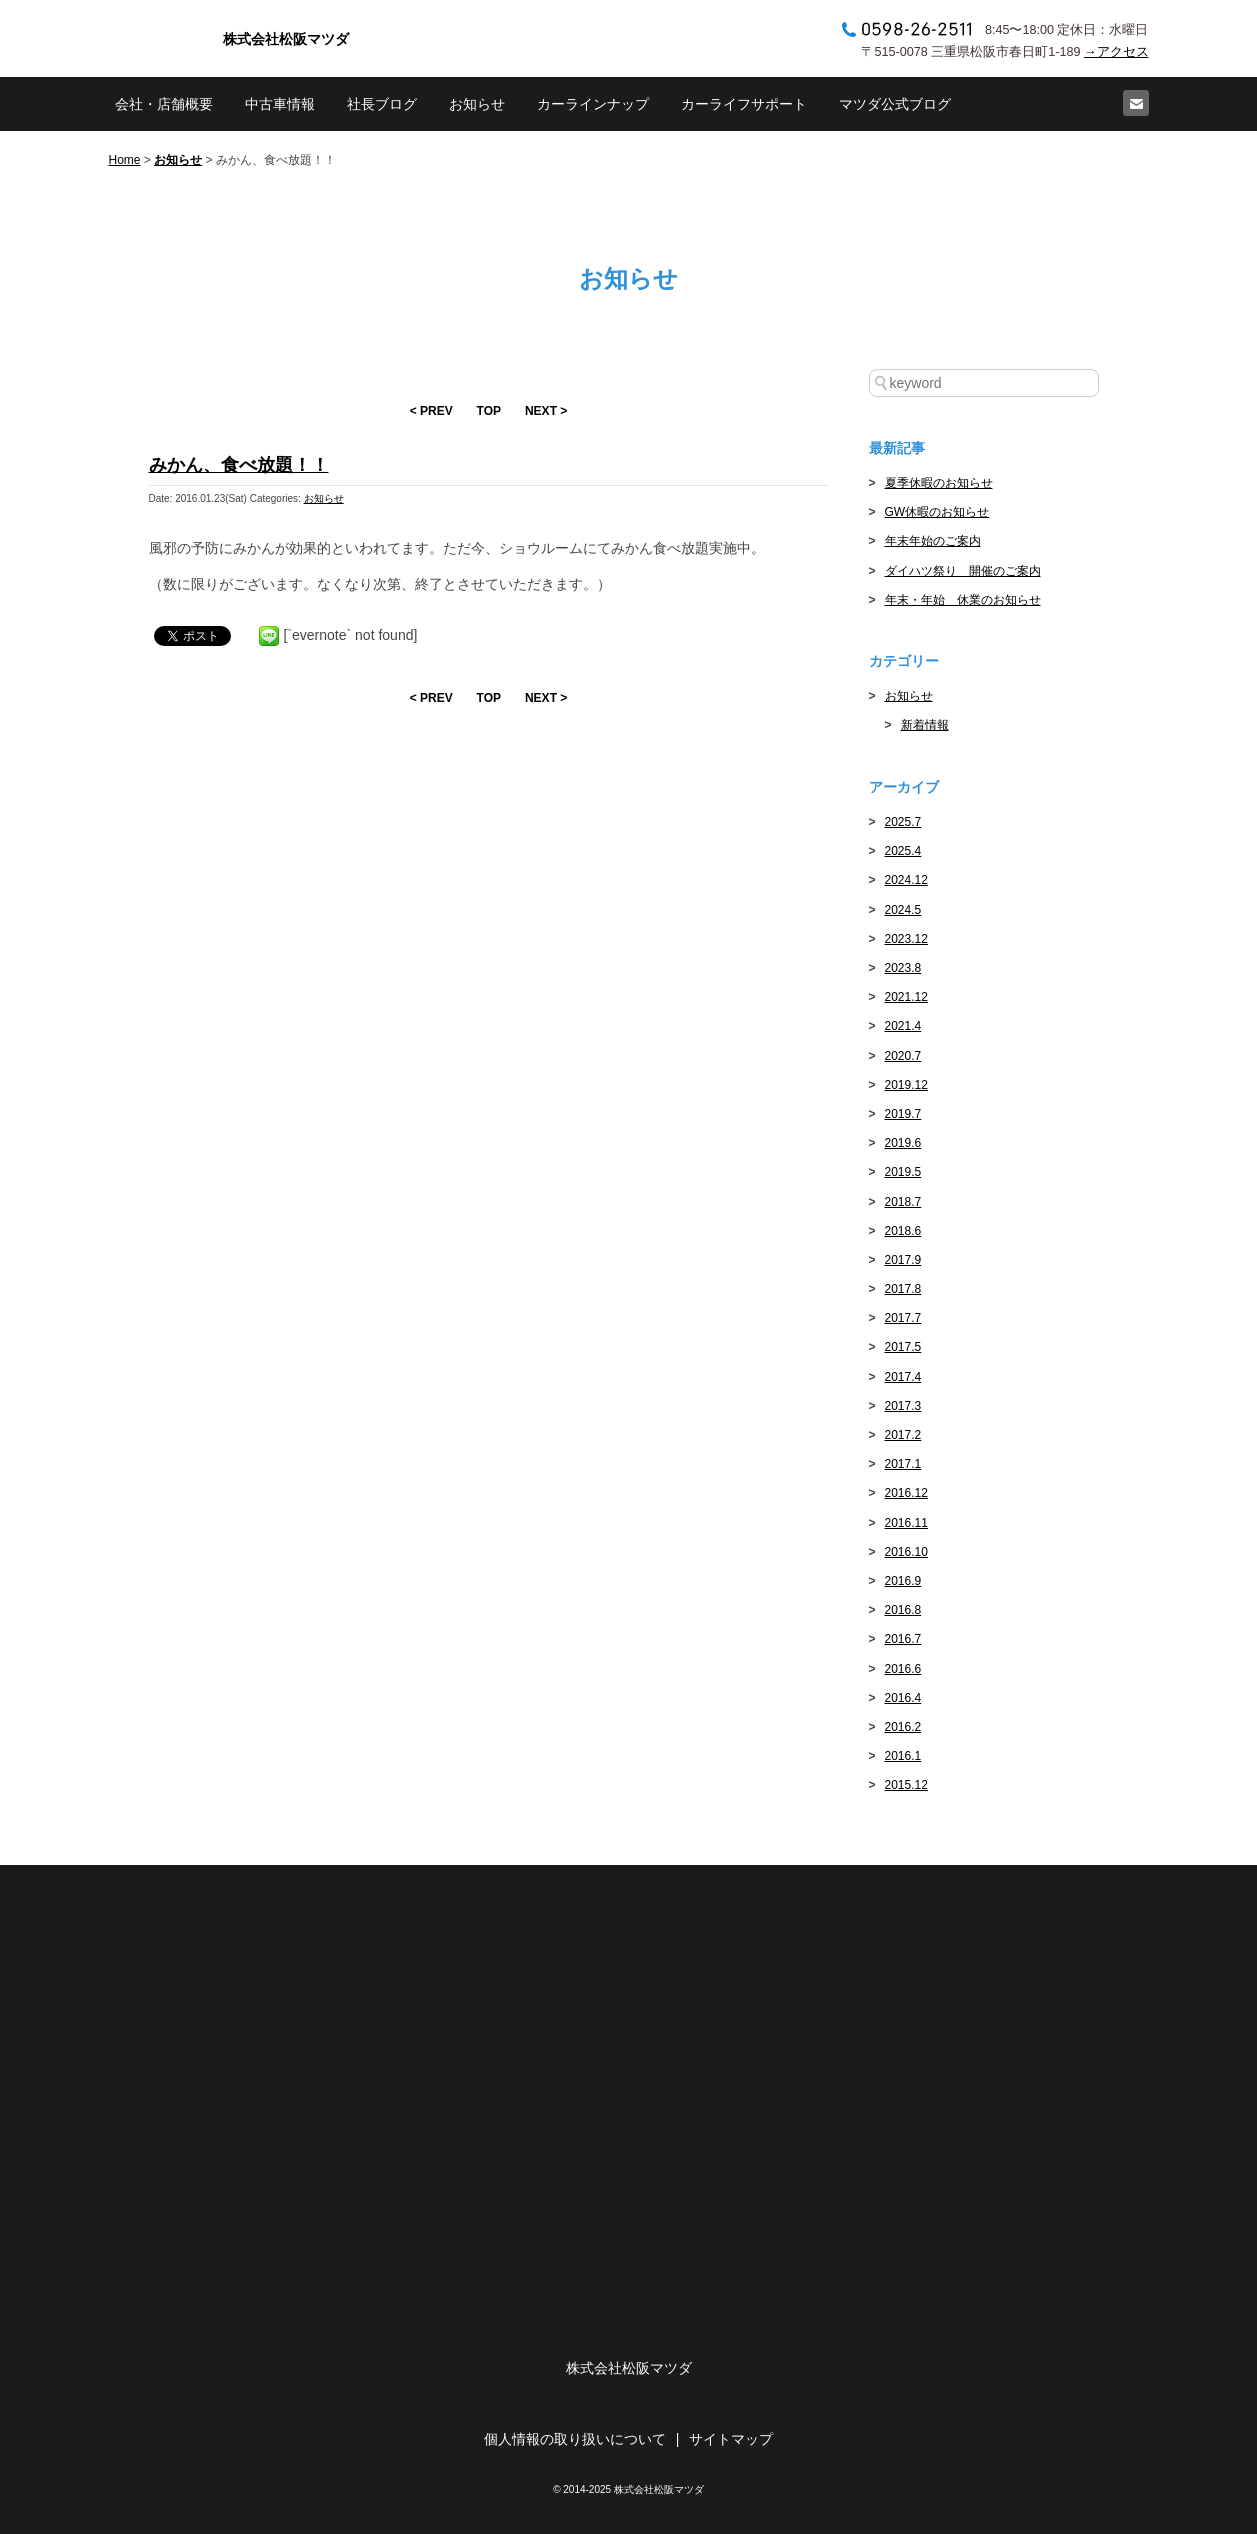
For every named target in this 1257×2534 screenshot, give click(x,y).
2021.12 (906, 997)
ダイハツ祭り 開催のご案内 (963, 571)
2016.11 (906, 1523)
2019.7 (903, 1114)
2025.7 (903, 822)
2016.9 (903, 1581)
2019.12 (906, 1085)
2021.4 (903, 1026)
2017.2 (903, 1435)
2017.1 (903, 1464)
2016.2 (903, 1727)
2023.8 (903, 968)
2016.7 (903, 1639)
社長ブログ (382, 104)
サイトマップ (731, 2439)
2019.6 (903, 1143)
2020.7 (903, 1056)
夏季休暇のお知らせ (939, 483)
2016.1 (903, 1756)
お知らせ (477, 104)
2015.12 (906, 1785)
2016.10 (906, 1552)
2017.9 (903, 1260)
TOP (489, 411)
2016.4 (903, 1698)
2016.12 (906, 1493)
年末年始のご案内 (933, 541)
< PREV (431, 411)
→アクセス (1116, 52)
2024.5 (903, 910)
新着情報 (925, 725)
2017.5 (903, 1347)
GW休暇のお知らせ (937, 512)
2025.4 (903, 851)
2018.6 (903, 1231)
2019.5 (903, 1172)
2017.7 (903, 1318)
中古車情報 (280, 104)
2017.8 (903, 1289)
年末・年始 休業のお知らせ (963, 600)
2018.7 (903, 1202)
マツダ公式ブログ (895, 104)
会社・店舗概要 (164, 104)
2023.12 (906, 939)
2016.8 (903, 1610)
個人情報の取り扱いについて (575, 2439)
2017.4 (903, 1377)
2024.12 (906, 880)
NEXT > (546, 411)
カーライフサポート (744, 104)
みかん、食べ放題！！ (239, 465)
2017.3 (903, 1406)
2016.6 (903, 1669)
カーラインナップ (593, 104)
